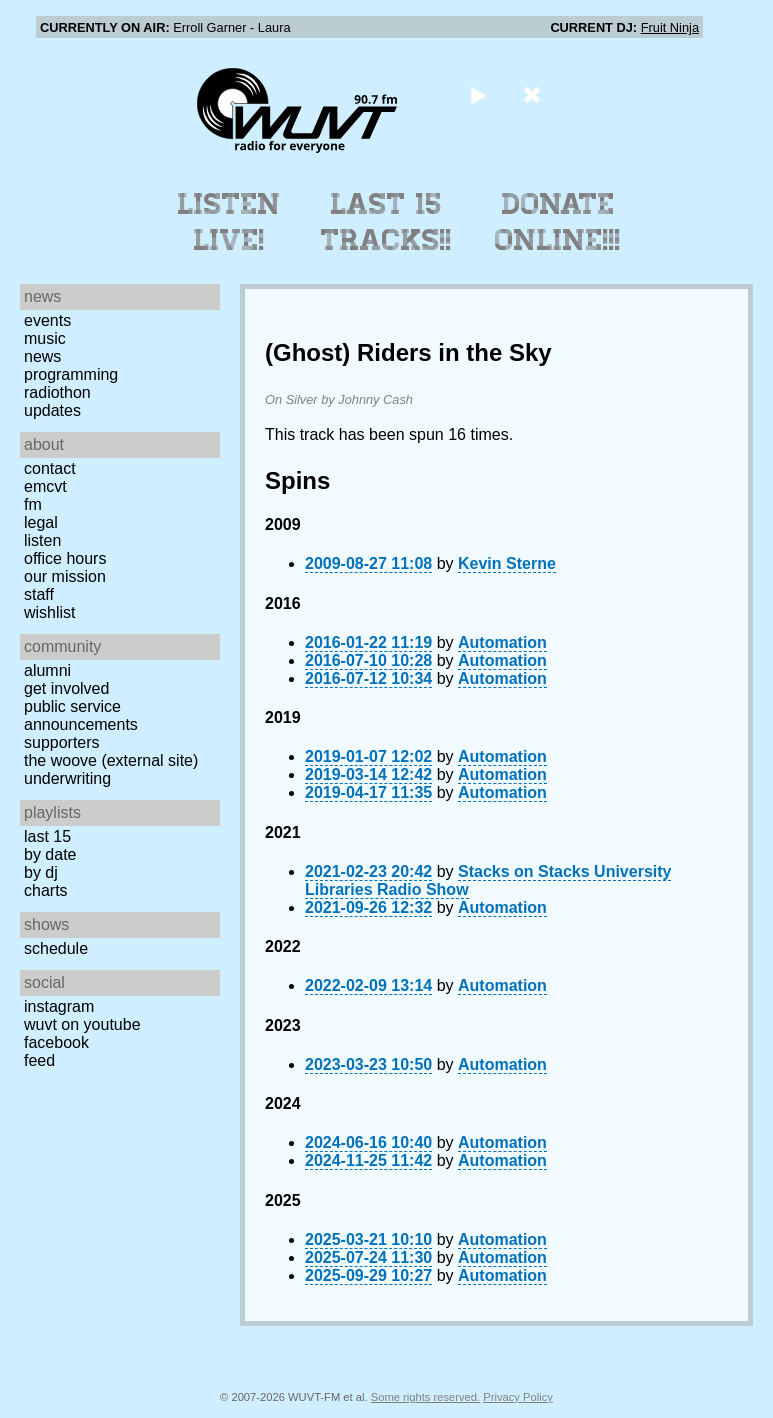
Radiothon (57, 392)
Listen (42, 540)
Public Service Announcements (81, 715)
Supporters (62, 742)
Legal (41, 522)
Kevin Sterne (507, 563)
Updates (52, 410)
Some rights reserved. (425, 1397)
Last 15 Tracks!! (386, 222)
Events (47, 320)
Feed (39, 1060)
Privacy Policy (518, 1397)
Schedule (56, 948)
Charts (46, 890)
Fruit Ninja (670, 27)
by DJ (41, 872)
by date (50, 854)
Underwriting (67, 778)
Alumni (47, 670)
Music (45, 338)
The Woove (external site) (111, 760)
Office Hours (65, 558)
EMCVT (45, 486)
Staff (39, 594)
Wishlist (50, 612)
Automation (502, 642)
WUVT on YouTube (82, 1024)
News (42, 356)
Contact (50, 468)
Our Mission (65, 576)
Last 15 (47, 836)
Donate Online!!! (558, 222)
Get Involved (66, 688)
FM (33, 504)
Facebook (56, 1042)
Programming (71, 374)
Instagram (59, 1006)
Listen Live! (229, 222)
